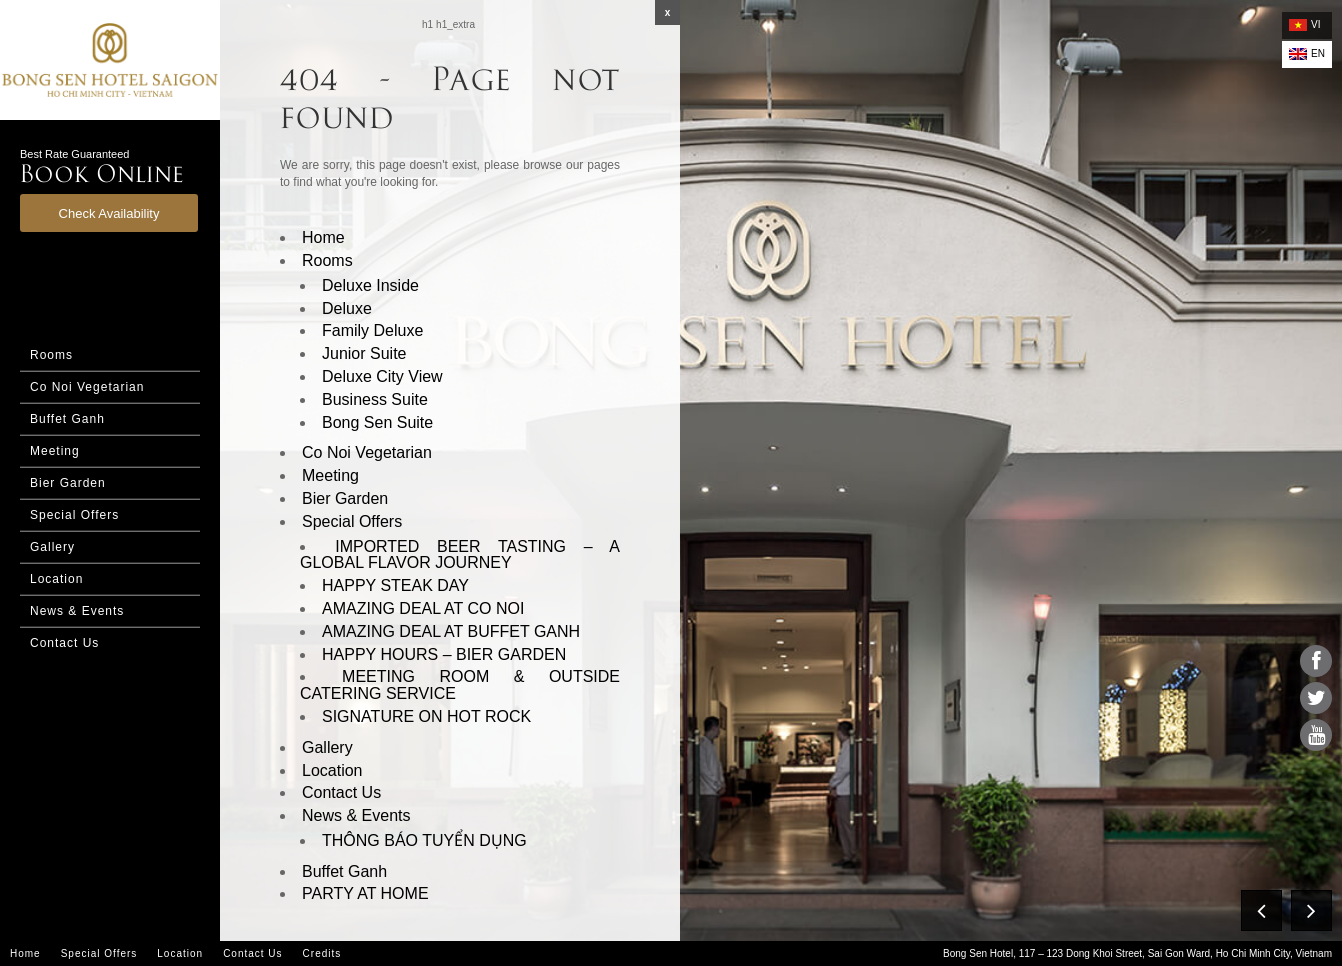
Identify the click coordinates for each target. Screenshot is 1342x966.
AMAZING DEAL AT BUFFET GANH (451, 631)
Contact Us (64, 643)
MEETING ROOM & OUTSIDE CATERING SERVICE (460, 685)
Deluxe (347, 308)
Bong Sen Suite (377, 422)
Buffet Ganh (67, 419)
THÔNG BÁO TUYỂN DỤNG (424, 840)
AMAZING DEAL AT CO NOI (423, 608)
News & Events (77, 611)
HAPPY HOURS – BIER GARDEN (444, 654)
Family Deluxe (372, 330)
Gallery (52, 547)
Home (323, 237)
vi (1304, 25)
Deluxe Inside (370, 285)
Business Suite (375, 399)
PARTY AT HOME (365, 893)
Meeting (55, 451)
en (1307, 54)
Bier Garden (68, 483)
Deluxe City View (382, 376)
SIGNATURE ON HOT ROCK (426, 716)
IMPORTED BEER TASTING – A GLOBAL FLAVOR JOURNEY (460, 555)
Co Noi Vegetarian (87, 387)
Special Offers (74, 515)
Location (56, 579)
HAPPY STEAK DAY (395, 585)
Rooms (51, 355)
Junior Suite (364, 353)
